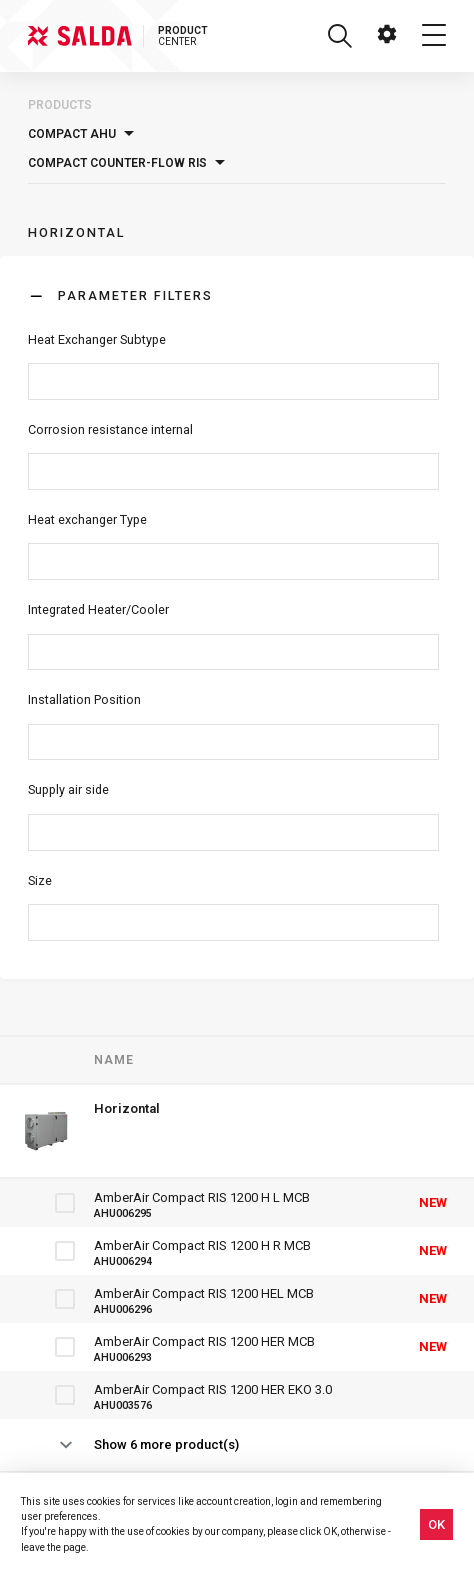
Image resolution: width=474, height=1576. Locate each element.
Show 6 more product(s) (166, 1444)
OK (436, 1524)
